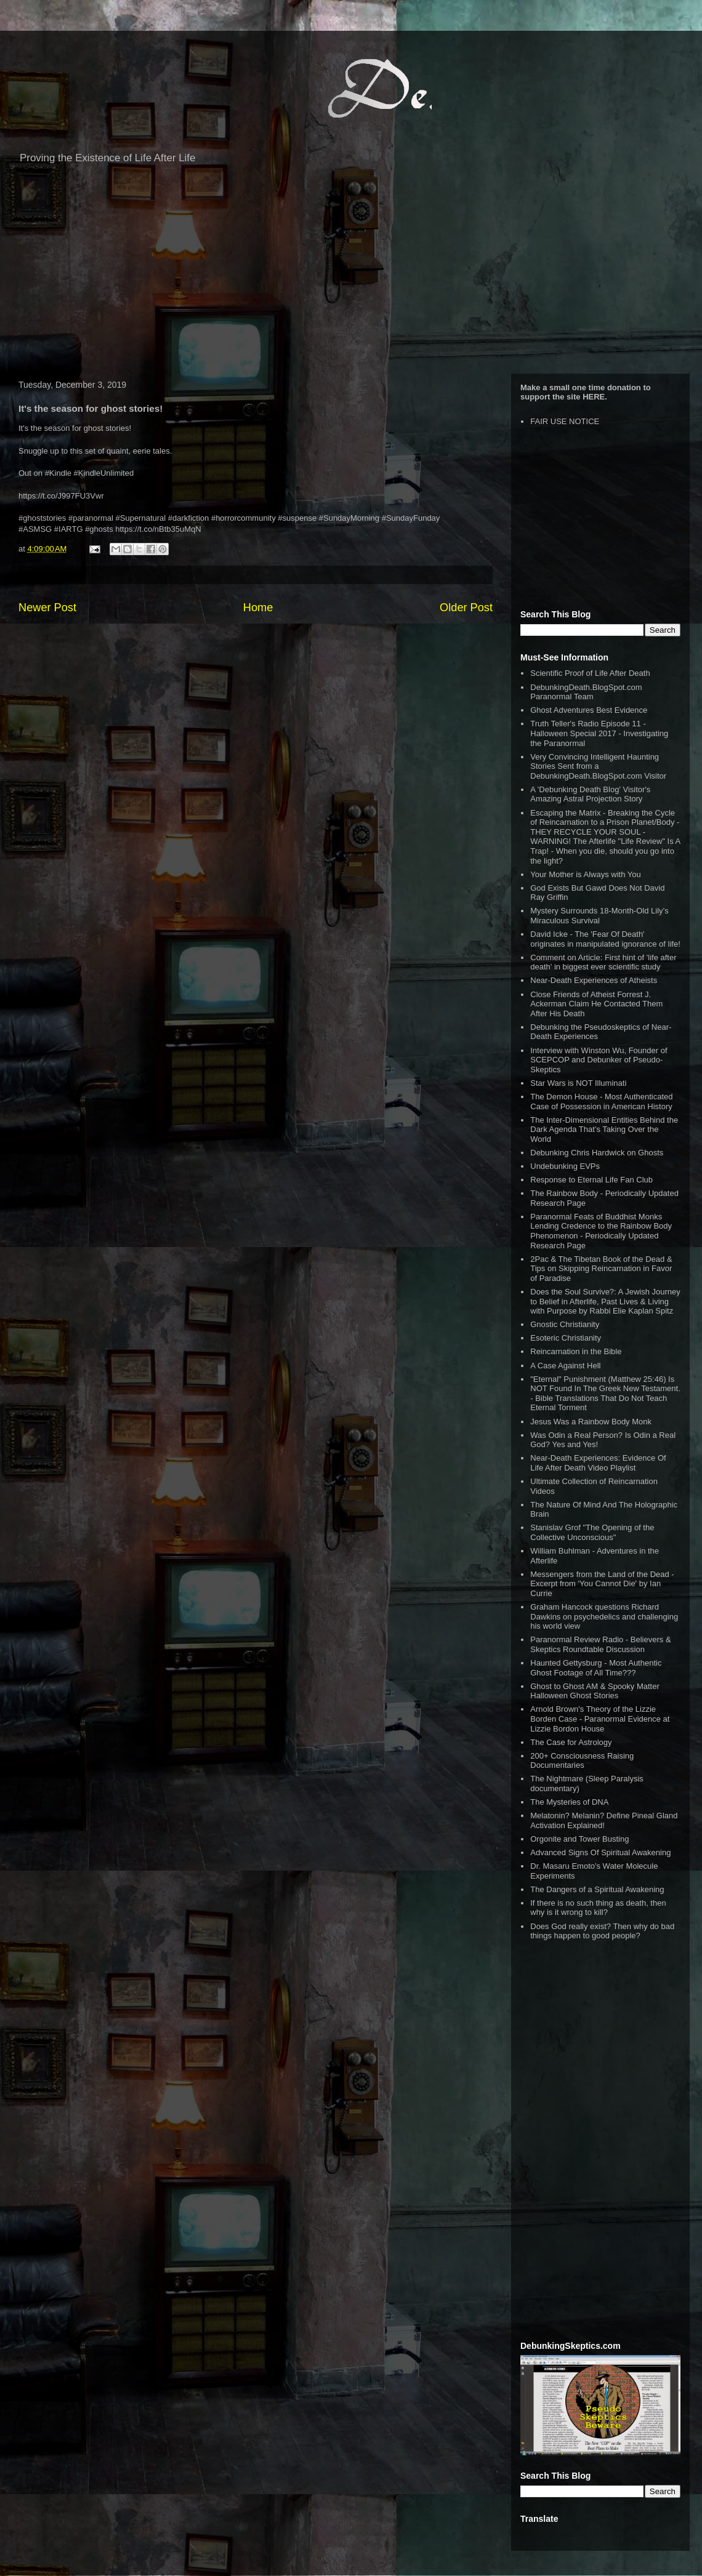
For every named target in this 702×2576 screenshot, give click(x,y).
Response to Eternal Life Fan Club (591, 1179)
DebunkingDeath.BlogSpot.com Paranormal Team (586, 692)
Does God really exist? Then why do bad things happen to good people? (602, 1931)
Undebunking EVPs (565, 1166)
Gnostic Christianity (564, 1324)
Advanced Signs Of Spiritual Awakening (600, 1852)
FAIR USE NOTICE (564, 421)
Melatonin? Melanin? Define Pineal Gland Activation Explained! (603, 1820)
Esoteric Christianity (565, 1337)
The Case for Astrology (570, 1742)
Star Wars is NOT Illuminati (578, 1083)
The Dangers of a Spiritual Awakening (597, 1889)
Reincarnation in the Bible (575, 1351)
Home (258, 607)
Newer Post (47, 607)
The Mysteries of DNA (569, 1802)
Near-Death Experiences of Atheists (593, 980)
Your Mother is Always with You (585, 874)
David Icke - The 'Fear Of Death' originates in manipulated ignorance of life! (605, 939)
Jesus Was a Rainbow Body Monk (591, 1421)
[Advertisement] (351, 275)
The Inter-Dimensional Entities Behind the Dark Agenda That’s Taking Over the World (604, 1129)
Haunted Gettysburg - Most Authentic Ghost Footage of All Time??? (595, 1667)
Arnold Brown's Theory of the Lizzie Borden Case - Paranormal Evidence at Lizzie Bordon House (599, 1718)
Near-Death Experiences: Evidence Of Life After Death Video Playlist (598, 1462)
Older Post (466, 607)
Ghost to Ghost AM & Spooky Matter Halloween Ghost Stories (595, 1691)
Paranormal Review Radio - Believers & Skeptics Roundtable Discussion (600, 1644)
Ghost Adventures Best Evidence (588, 710)
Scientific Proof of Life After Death (590, 673)
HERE (594, 396)
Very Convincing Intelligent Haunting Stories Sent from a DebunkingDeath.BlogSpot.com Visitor (598, 766)
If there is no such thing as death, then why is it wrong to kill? (598, 1907)
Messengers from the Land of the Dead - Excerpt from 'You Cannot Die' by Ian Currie (602, 1584)
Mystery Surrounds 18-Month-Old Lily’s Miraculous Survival (599, 915)
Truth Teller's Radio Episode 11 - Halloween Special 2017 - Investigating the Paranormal (599, 733)
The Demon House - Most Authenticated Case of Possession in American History (601, 1101)
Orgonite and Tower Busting (579, 1839)
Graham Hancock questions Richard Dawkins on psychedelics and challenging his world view (604, 1616)
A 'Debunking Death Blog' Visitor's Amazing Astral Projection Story (590, 794)
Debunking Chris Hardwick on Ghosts (596, 1152)
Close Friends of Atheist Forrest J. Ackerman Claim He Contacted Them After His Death (596, 1004)
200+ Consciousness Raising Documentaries (582, 1760)
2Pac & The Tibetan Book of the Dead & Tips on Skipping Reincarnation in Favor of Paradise (601, 1268)
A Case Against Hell (565, 1365)
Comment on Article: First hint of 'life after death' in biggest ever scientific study (603, 962)
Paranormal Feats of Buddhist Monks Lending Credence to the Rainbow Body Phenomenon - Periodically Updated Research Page (601, 1231)
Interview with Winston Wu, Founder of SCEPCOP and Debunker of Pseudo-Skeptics (598, 1060)
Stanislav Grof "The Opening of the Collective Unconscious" (592, 1532)
